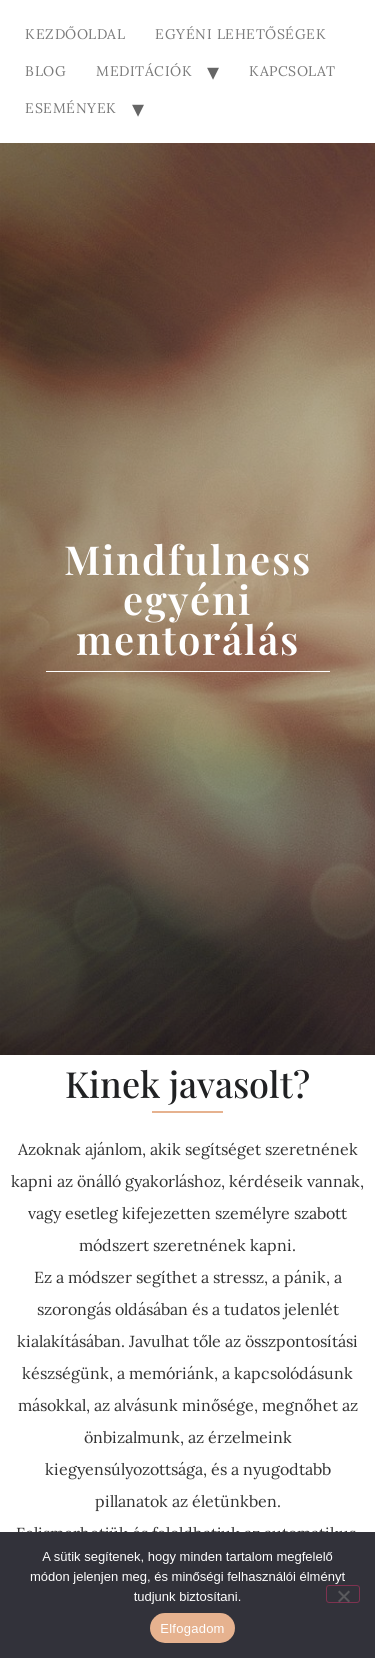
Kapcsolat (292, 71)
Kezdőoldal (75, 34)
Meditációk (144, 71)
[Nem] (343, 1594)
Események (71, 108)
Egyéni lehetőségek (240, 34)
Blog (45, 71)
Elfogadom (192, 1628)
